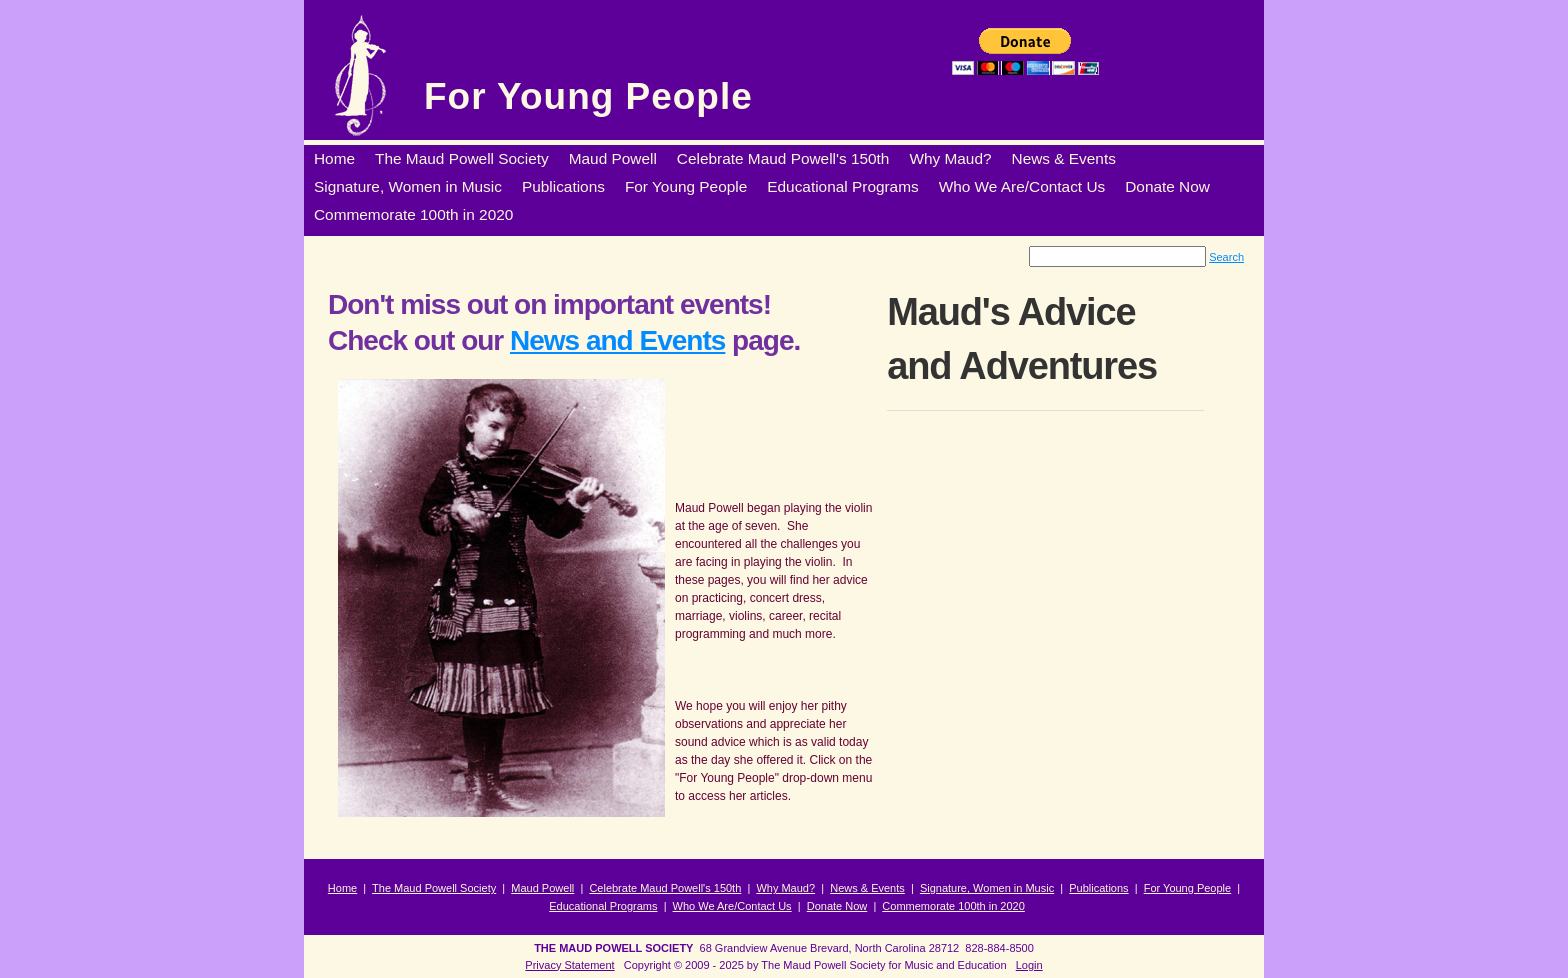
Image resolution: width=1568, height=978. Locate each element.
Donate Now (837, 906)
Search (1226, 257)
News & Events (867, 888)
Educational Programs (603, 906)
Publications (1098, 888)
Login (1029, 965)
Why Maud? (785, 888)
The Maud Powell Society (434, 888)
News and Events (617, 340)
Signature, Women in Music (987, 888)
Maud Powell (542, 888)
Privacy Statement (569, 965)
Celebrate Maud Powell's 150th (665, 888)
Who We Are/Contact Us (732, 906)
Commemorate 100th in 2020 (953, 906)
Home (342, 888)
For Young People (588, 96)
